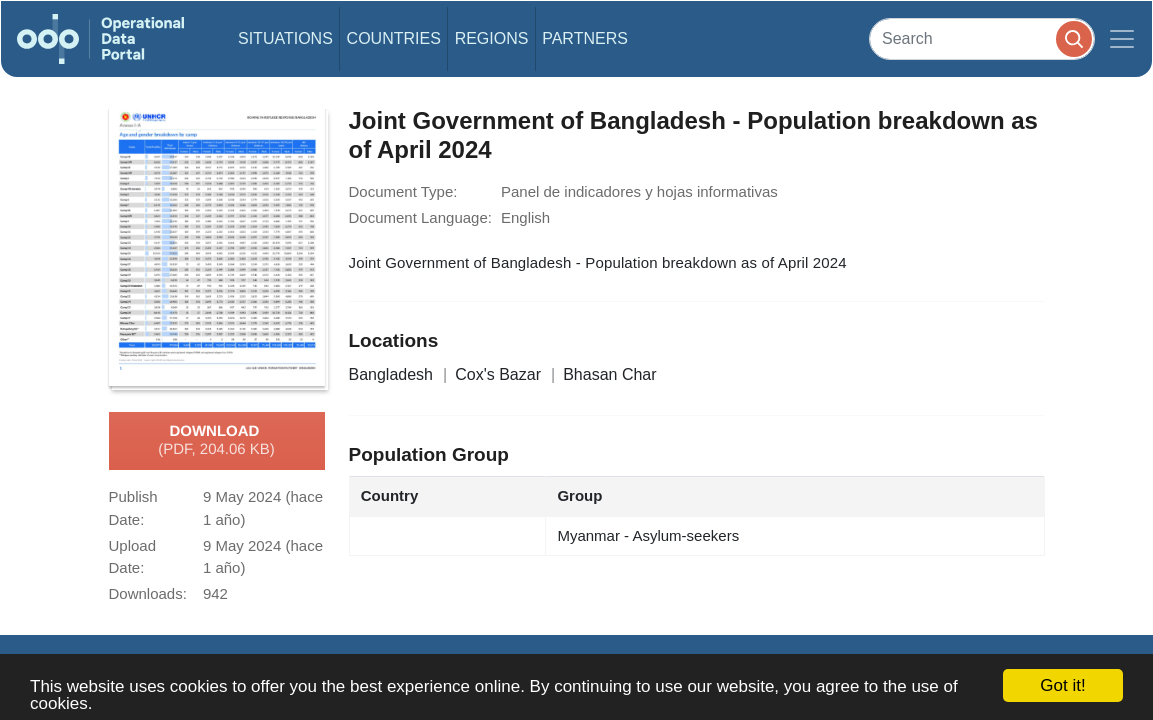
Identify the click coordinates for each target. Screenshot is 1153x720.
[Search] (982, 38)
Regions (492, 38)
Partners (585, 38)
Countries (394, 38)
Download (216, 441)
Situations (285, 38)
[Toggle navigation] (1122, 39)
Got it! (1062, 685)
